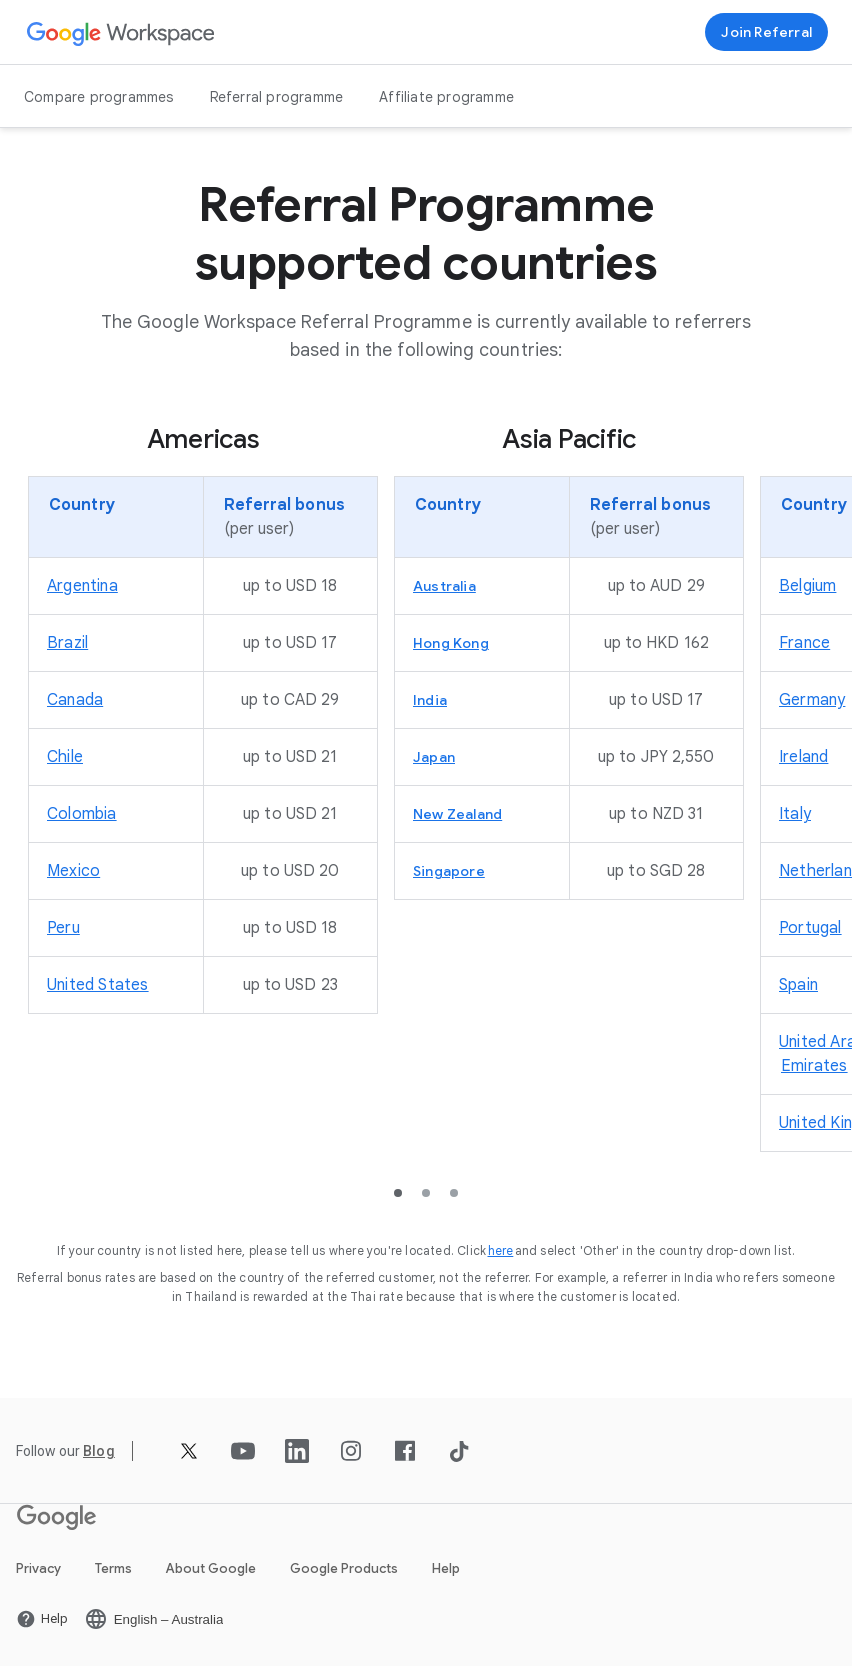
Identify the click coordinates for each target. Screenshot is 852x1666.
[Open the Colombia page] (82, 814)
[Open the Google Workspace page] (121, 32)
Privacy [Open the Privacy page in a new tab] (38, 1568)
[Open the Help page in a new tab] (42, 1619)
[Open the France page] (804, 643)
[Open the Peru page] (63, 928)
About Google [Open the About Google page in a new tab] (211, 1568)
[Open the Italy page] (795, 814)
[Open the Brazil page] (67, 643)
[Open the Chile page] (65, 757)
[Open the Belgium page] (807, 586)
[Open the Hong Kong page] (451, 643)
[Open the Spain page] (798, 985)
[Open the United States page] (98, 985)
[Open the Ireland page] (803, 757)
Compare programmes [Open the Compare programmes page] (99, 97)
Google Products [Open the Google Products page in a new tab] (344, 1568)
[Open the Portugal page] (810, 928)
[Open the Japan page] (434, 757)
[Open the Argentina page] (82, 586)
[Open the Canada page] (75, 700)
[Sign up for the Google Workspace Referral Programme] (766, 32)
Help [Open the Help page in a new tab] (446, 1568)
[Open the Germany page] (812, 700)
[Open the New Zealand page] (457, 814)
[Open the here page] (501, 1250)
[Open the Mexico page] (73, 871)
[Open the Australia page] (444, 586)
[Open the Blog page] (99, 1451)
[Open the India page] (430, 700)
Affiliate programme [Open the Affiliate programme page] (446, 97)
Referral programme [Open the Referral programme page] (277, 97)
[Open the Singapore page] (449, 871)
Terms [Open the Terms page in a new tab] (113, 1568)
